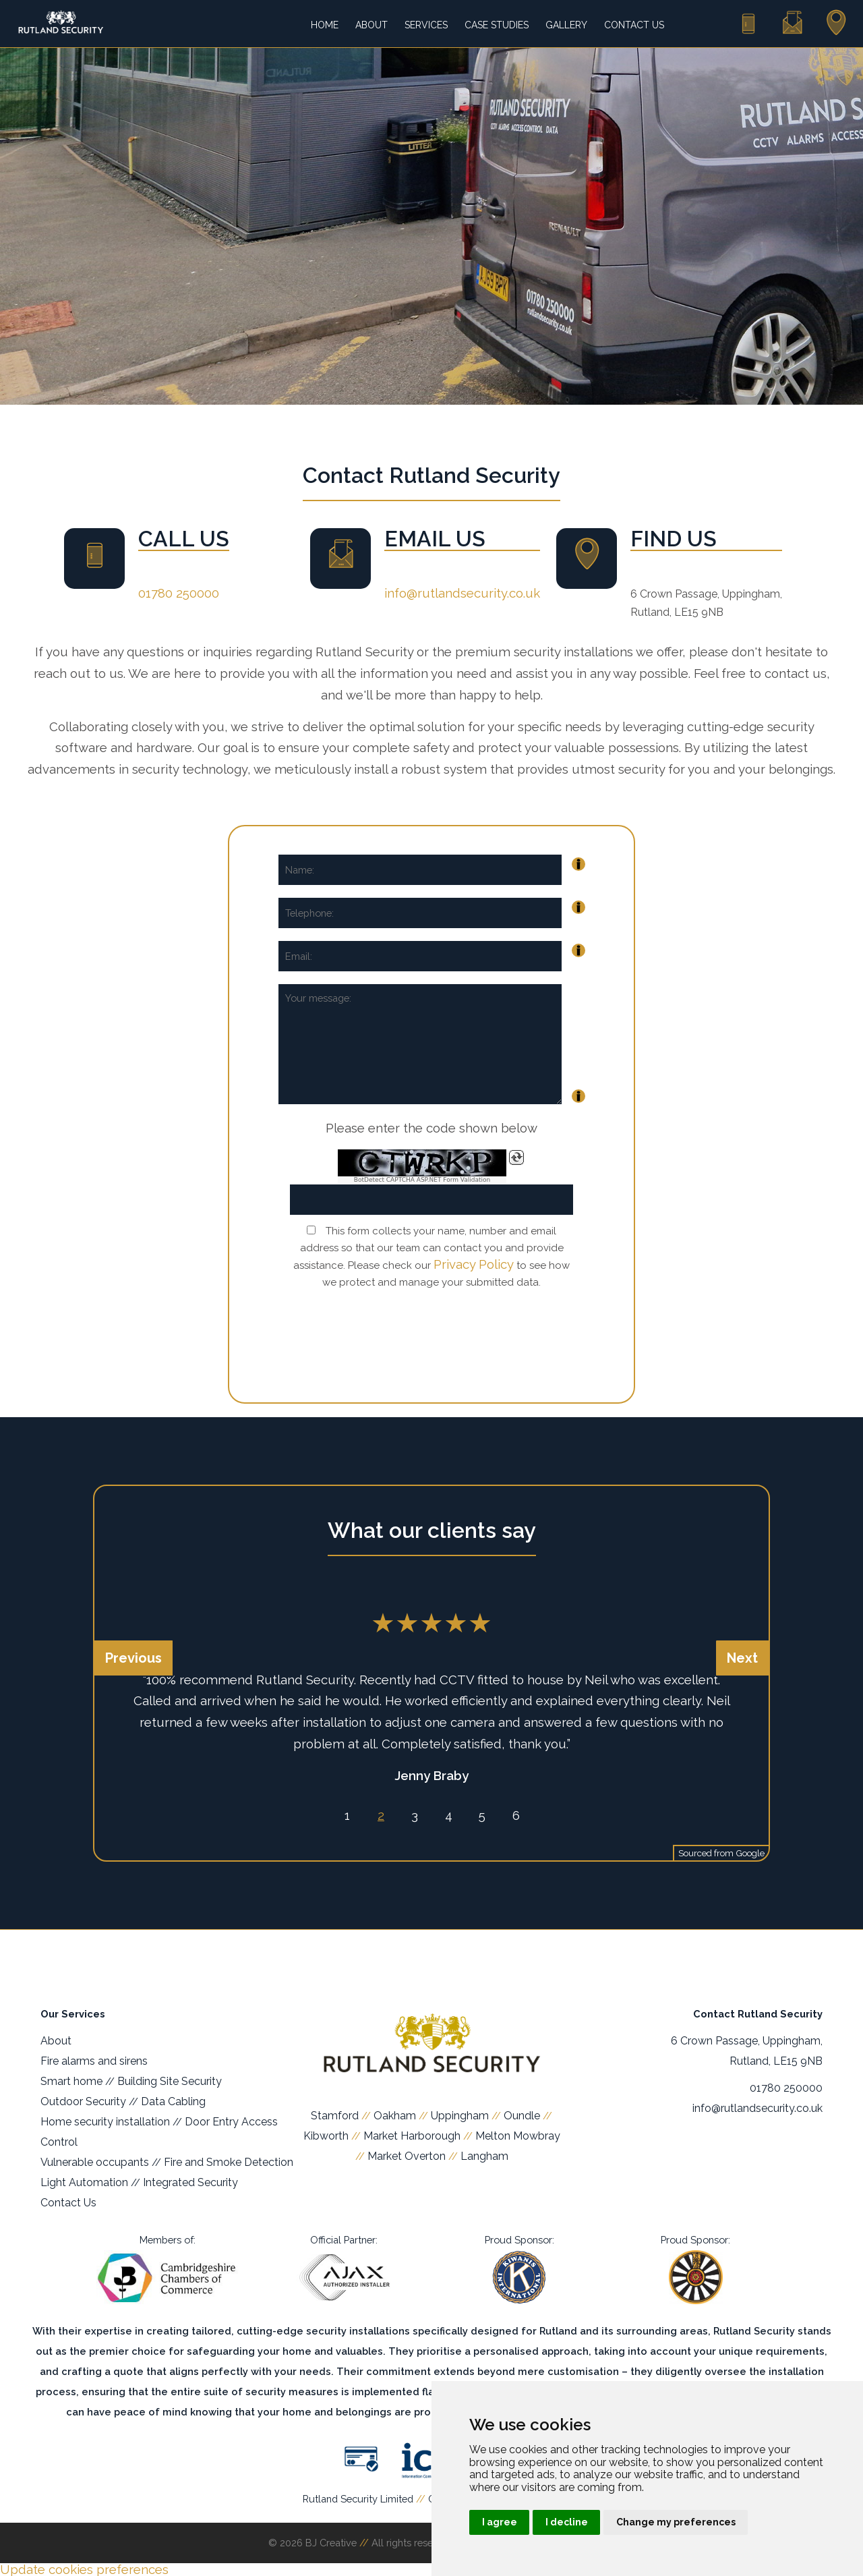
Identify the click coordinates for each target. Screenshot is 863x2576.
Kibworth (326, 2135)
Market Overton (406, 2156)
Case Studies (497, 25)
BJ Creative (331, 2542)
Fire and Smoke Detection (228, 2162)
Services (426, 25)
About (371, 25)
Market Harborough (411, 2135)
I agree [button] (499, 2522)
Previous (133, 1658)
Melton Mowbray (517, 2135)
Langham (484, 2156)
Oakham (395, 2115)
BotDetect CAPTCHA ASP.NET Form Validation (422, 1179)
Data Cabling (173, 2101)
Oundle (522, 2115)
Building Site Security (169, 2081)
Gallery (566, 25)
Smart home (71, 2081)
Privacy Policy (474, 1264)
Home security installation (105, 2121)
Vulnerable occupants (94, 2162)
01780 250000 (178, 592)
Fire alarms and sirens (94, 2061)
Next (742, 1658)
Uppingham (460, 2115)
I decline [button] (566, 2522)
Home (324, 25)
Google (750, 1853)
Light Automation (84, 2182)
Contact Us (634, 25)
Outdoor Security (83, 2101)
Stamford (335, 2115)
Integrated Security (190, 2182)
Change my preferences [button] (676, 2522)
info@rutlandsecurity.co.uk (462, 592)
